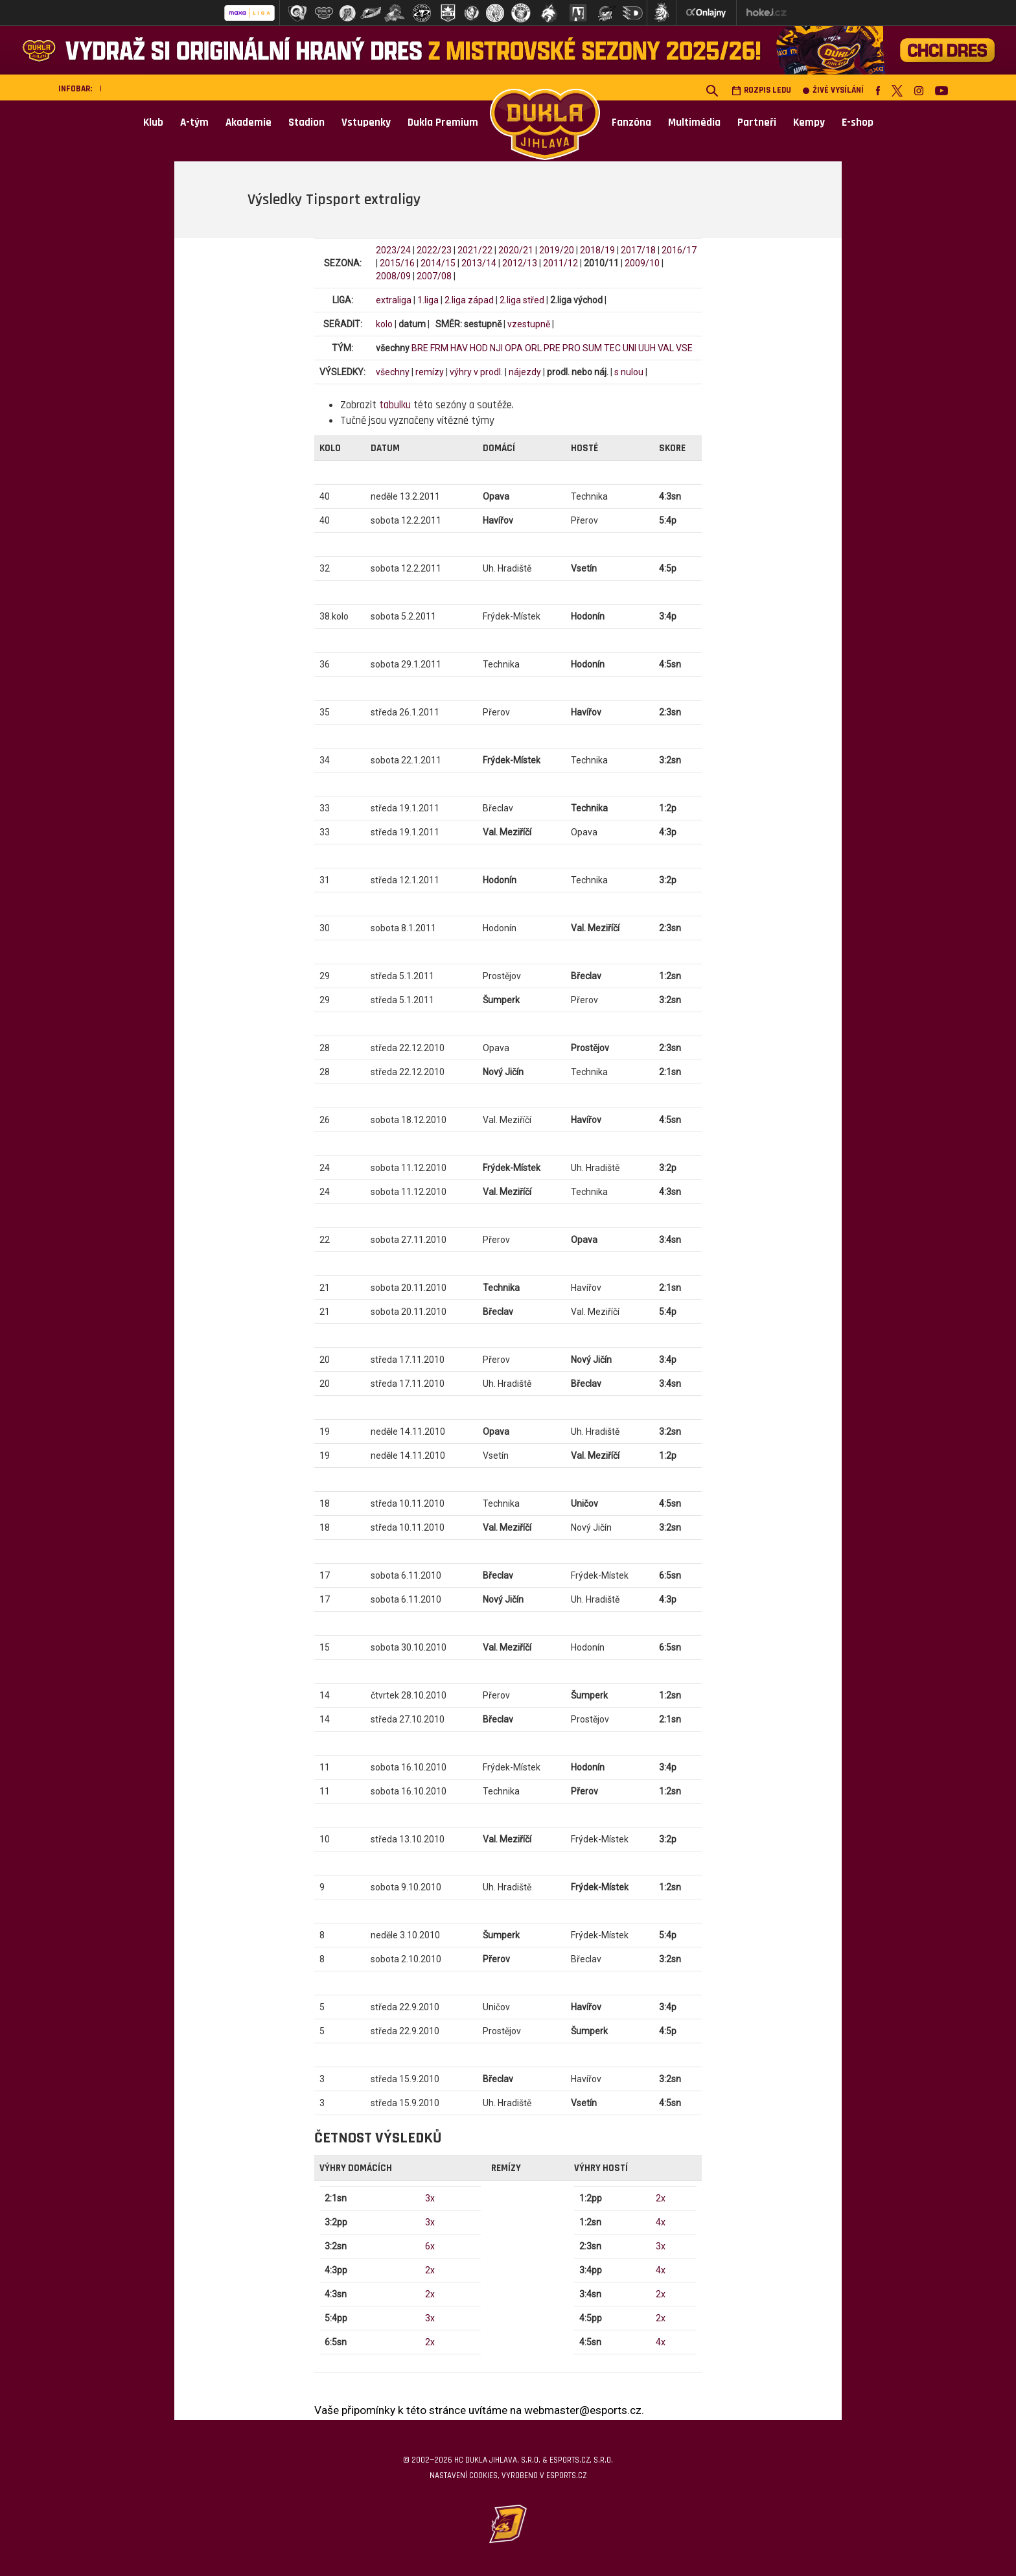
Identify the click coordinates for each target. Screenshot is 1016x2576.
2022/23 (434, 250)
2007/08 (434, 276)
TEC (612, 348)
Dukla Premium (443, 122)
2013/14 (478, 263)
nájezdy (525, 372)
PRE (552, 348)
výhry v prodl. (476, 372)
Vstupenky (366, 122)
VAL (666, 348)
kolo (384, 324)
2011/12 (560, 263)
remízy (429, 372)
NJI (496, 348)
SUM (592, 348)
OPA (514, 348)
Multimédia (694, 122)
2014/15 (438, 263)
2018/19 (597, 250)
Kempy (809, 122)
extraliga (393, 300)
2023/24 (393, 250)
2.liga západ (469, 300)
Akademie (248, 122)
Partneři (756, 122)
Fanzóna (631, 122)
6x (430, 2246)
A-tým (194, 122)
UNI (629, 348)
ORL (533, 348)
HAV (459, 348)
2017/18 (638, 250)
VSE (684, 348)
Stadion (306, 122)
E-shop (857, 122)
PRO (571, 348)
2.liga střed (522, 300)
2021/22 (474, 250)
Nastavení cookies (464, 2475)
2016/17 (679, 250)
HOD (479, 348)
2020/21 (515, 250)
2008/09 (393, 276)
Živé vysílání (833, 90)
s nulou (628, 372)
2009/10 (642, 263)
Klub (153, 122)
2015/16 (397, 263)
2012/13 (519, 263)
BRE (419, 348)
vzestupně (528, 324)
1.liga (428, 300)
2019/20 (556, 250)
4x (660, 2222)
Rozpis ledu (761, 90)
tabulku (395, 405)
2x (430, 2270)
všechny (393, 372)
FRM (439, 348)
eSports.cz (566, 2475)
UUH (647, 348)
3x (430, 2198)
